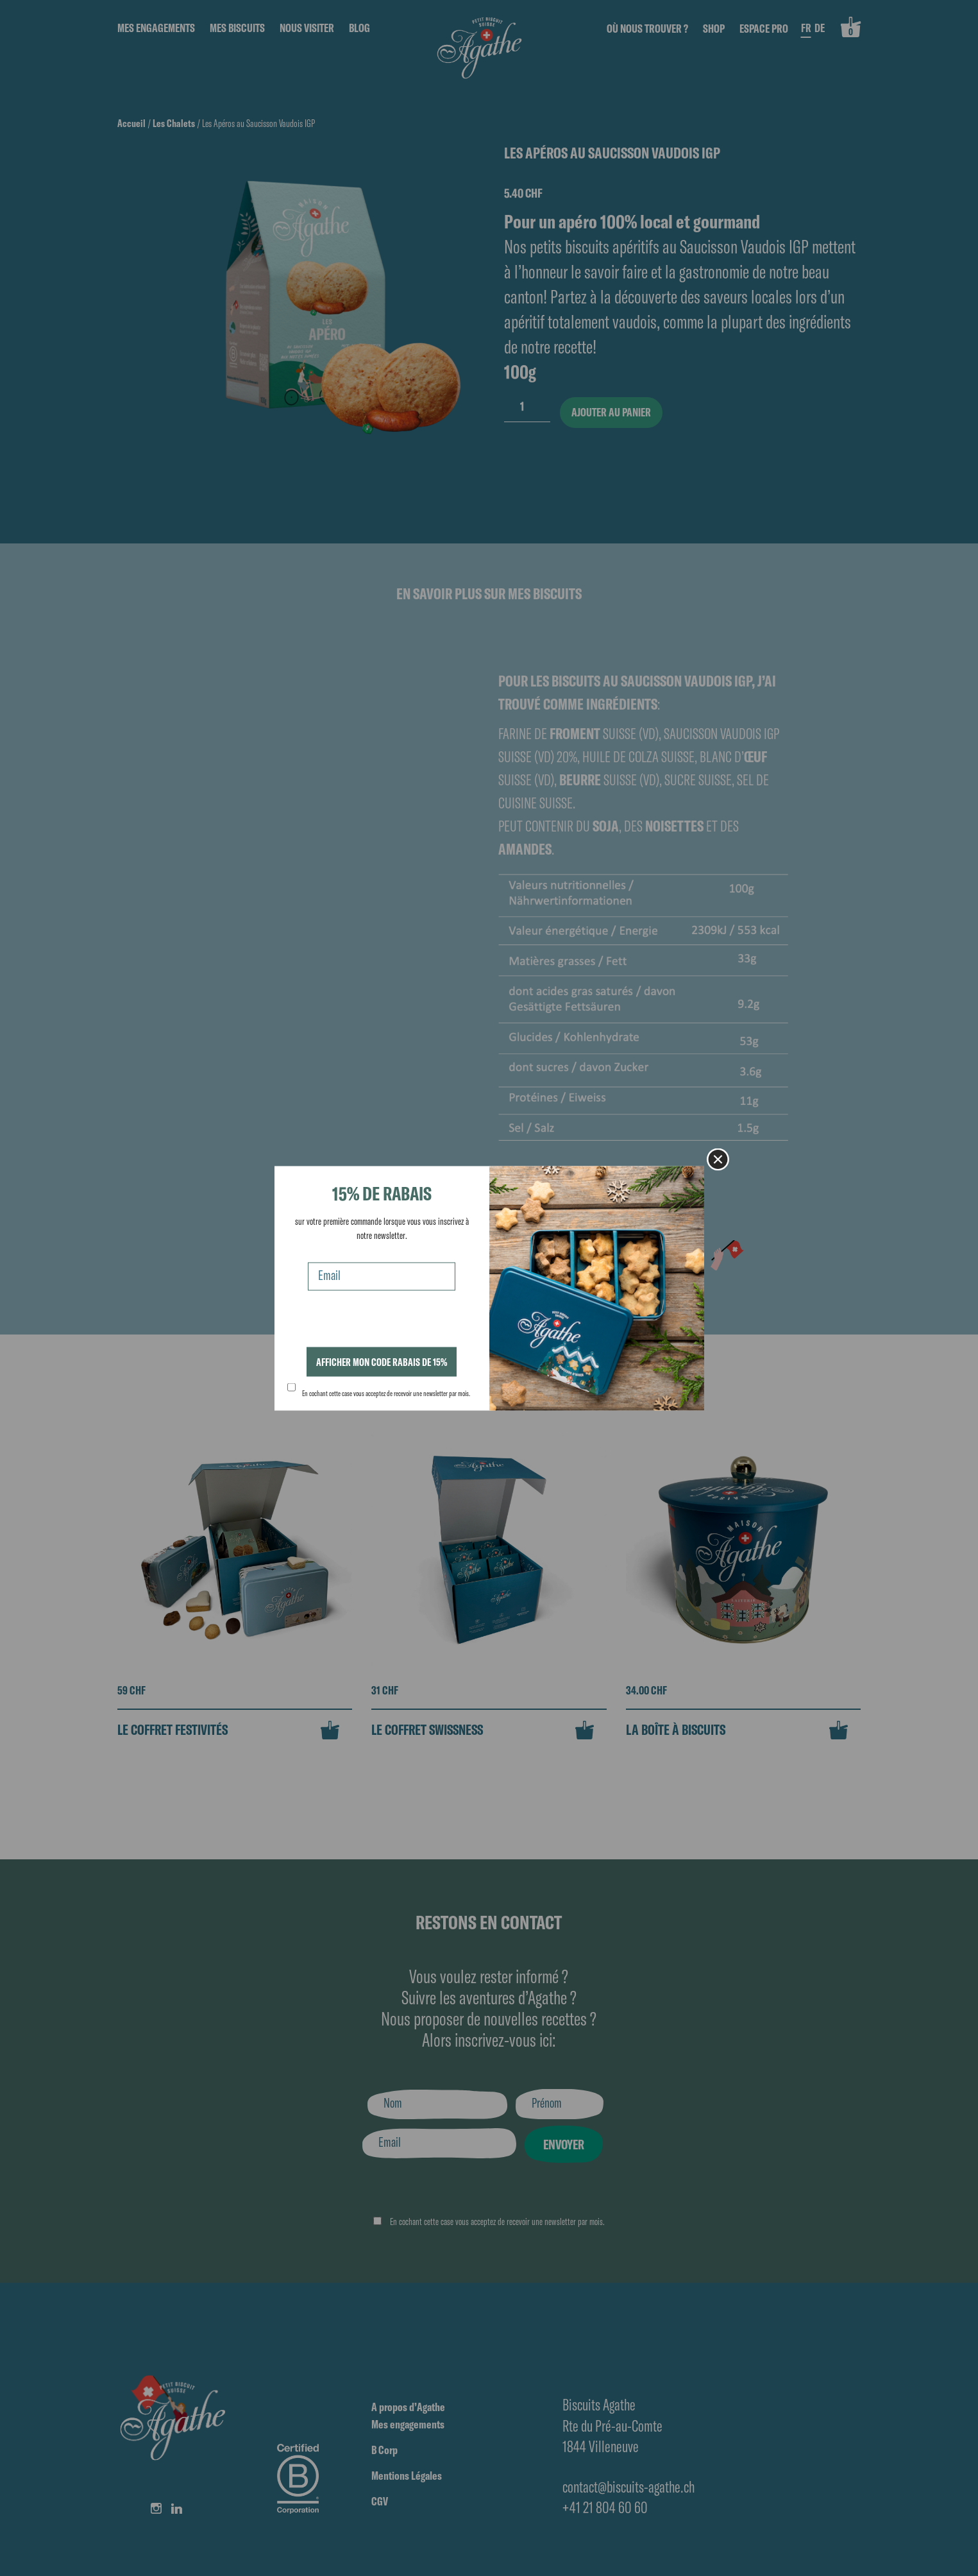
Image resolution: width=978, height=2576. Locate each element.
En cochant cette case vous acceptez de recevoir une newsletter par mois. (386, 1393)
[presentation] (384, 1322)
